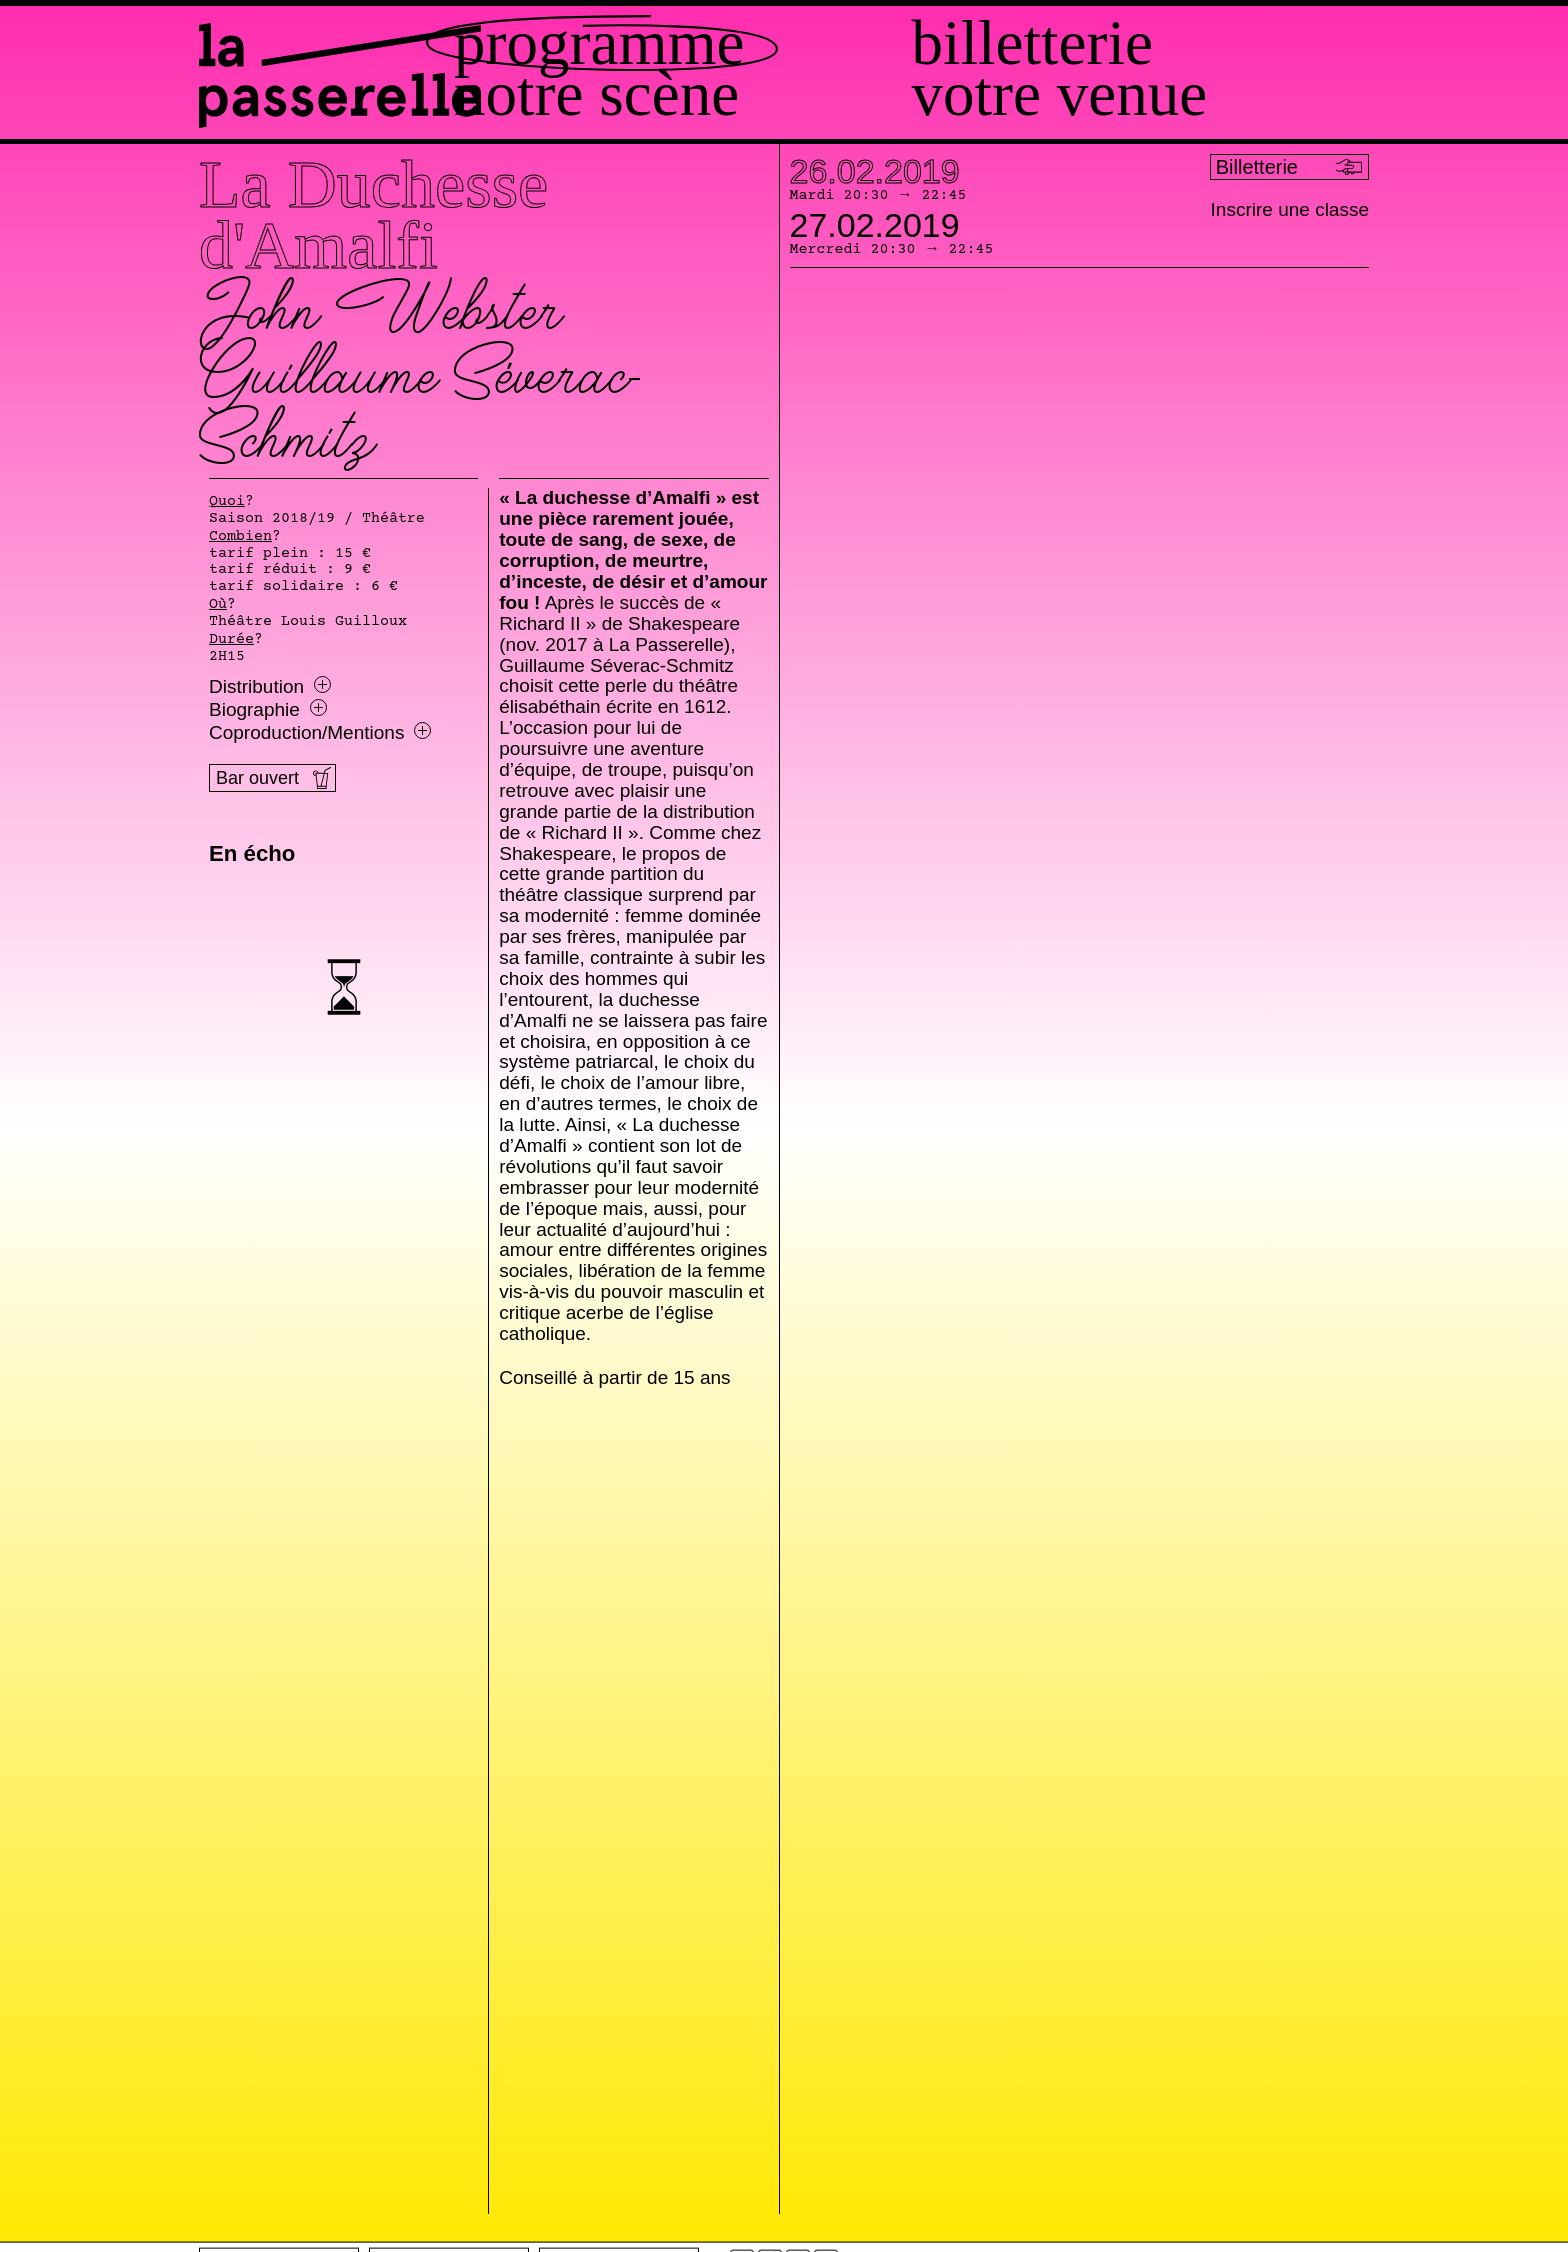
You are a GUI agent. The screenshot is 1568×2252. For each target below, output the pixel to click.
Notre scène (731, 94)
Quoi (227, 502)
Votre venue (1127, 94)
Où (218, 605)
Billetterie (1099, 43)
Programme (734, 43)
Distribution (270, 687)
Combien (240, 537)
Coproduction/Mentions (320, 733)
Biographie (268, 710)
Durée (231, 640)
